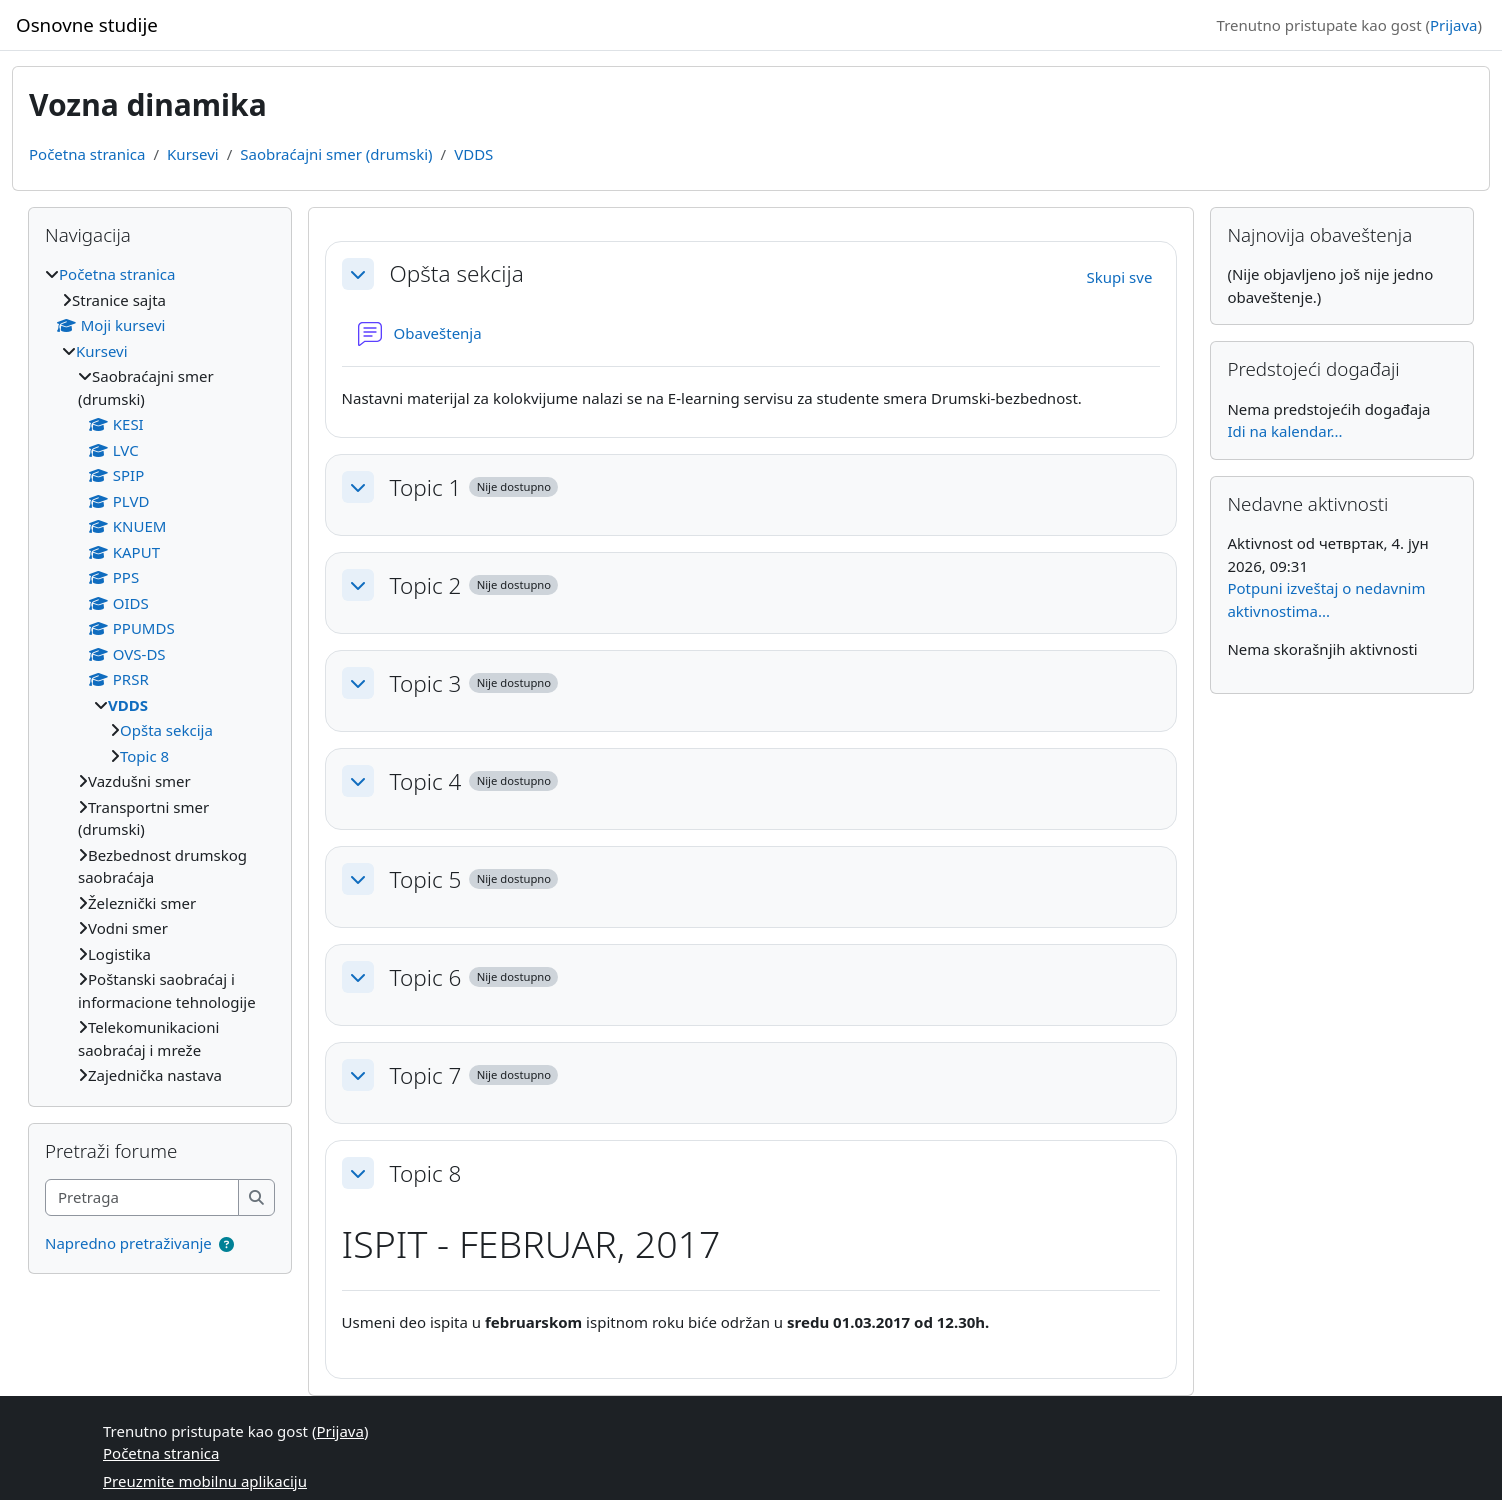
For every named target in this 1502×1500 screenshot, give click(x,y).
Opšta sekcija (457, 273)
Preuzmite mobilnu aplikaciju (205, 1481)
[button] (358, 274)
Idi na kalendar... (1284, 431)
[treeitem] (160, 675)
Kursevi (193, 154)
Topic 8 (426, 1173)
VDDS (473, 154)
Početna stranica (87, 154)
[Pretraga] (142, 1197)
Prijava (1453, 25)
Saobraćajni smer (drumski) (336, 154)
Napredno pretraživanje (128, 1243)
